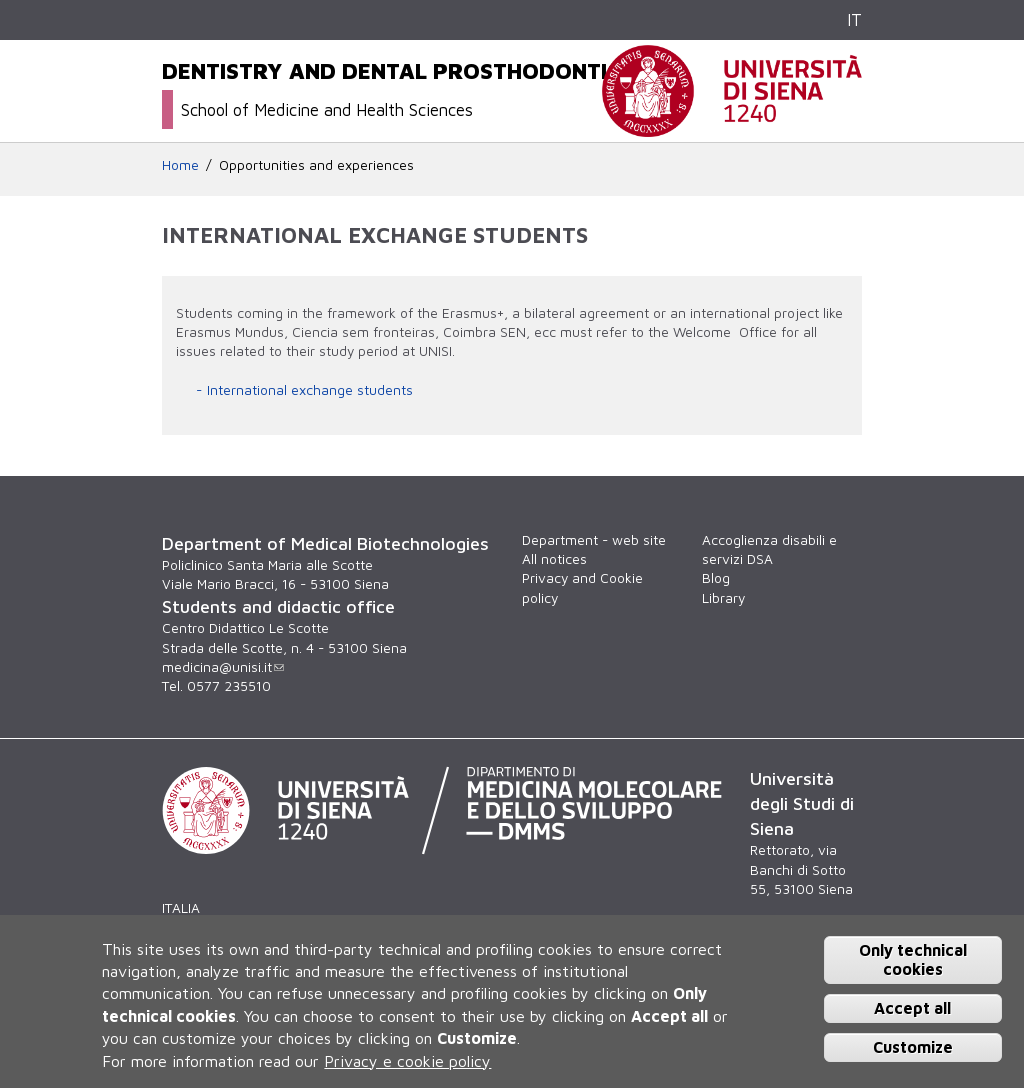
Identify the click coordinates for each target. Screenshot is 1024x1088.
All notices (554, 559)
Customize (913, 1047)
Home (180, 165)
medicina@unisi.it (223, 667)
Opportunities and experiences (316, 165)
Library (723, 598)
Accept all (912, 1008)
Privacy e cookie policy (407, 1061)
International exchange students (310, 390)
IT (854, 19)
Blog (716, 578)
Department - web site (594, 540)
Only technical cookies (913, 959)
